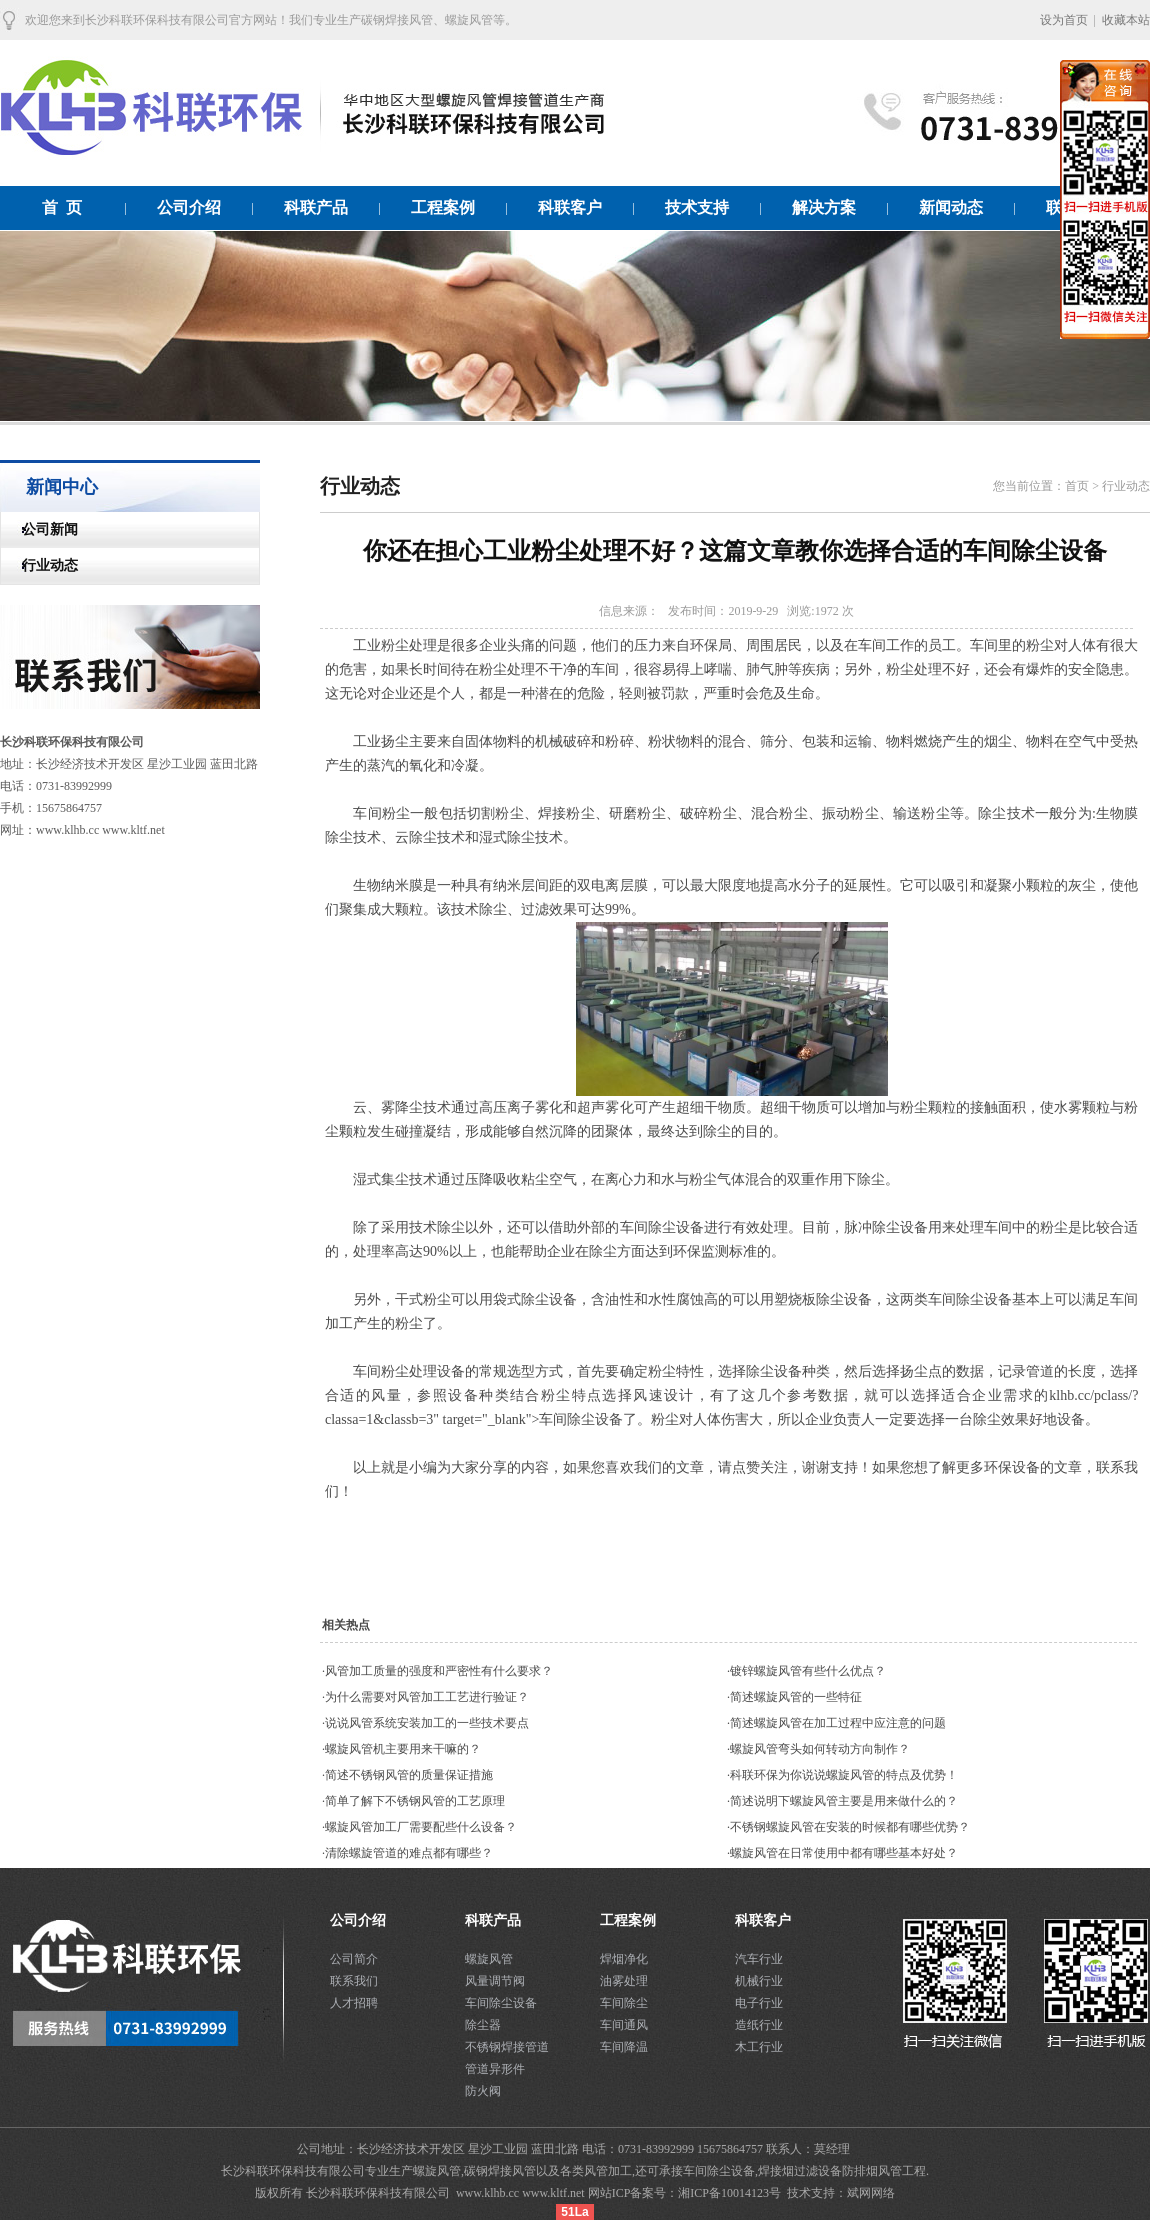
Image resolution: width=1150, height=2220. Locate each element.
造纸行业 (759, 2025)
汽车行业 (759, 1959)
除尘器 (483, 2025)
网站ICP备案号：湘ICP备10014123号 (686, 2193)
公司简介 (354, 1959)
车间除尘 (624, 2003)
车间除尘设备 (501, 2003)
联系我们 (354, 1981)
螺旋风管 (489, 1959)
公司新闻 (39, 529)
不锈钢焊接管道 (507, 2047)
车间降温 (624, 2047)
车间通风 (624, 2025)
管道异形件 (495, 2069)
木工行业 (759, 2047)
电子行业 (759, 2003)
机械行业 (759, 1981)
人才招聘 (354, 2003)
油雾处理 (624, 1981)
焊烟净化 (624, 1959)
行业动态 (39, 565)
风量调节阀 (495, 1981)
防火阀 (483, 2091)
